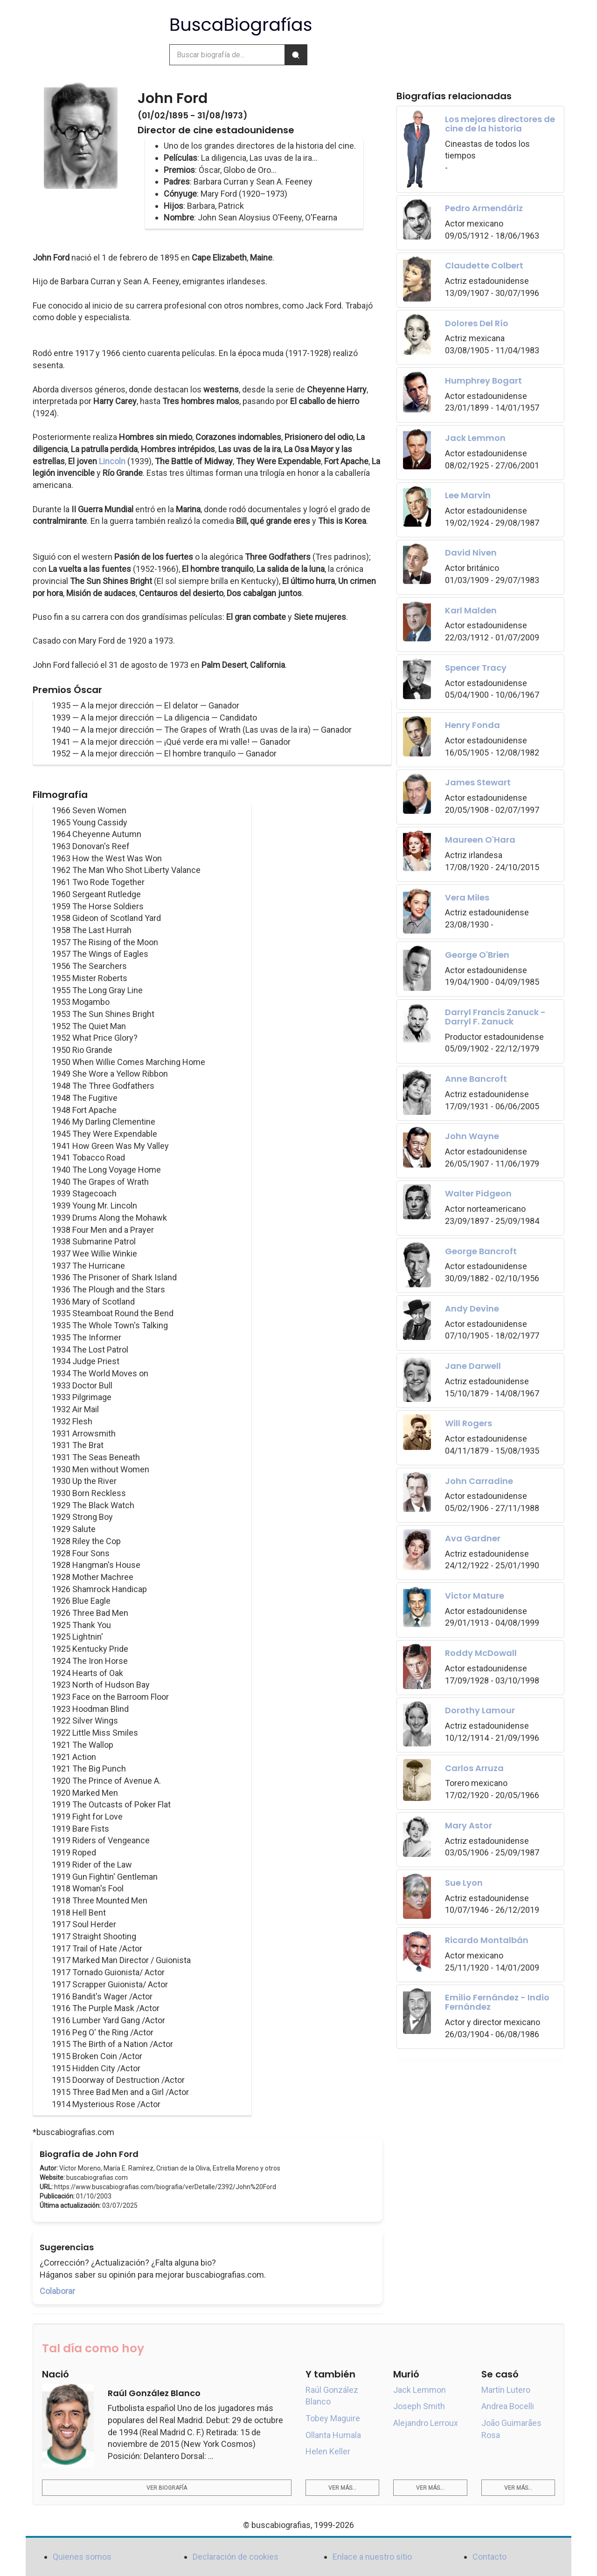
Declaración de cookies (235, 2557)
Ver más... (342, 2488)
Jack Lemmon (419, 2390)
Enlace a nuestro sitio (372, 2557)
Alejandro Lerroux (425, 2423)
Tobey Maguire (332, 2418)
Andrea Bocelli (507, 2406)
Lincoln (112, 461)
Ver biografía (166, 2488)
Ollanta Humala (333, 2435)
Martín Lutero (505, 2390)
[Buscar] (295, 54)
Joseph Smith (419, 2406)
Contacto (489, 2557)
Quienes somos (82, 2557)
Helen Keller (327, 2451)
